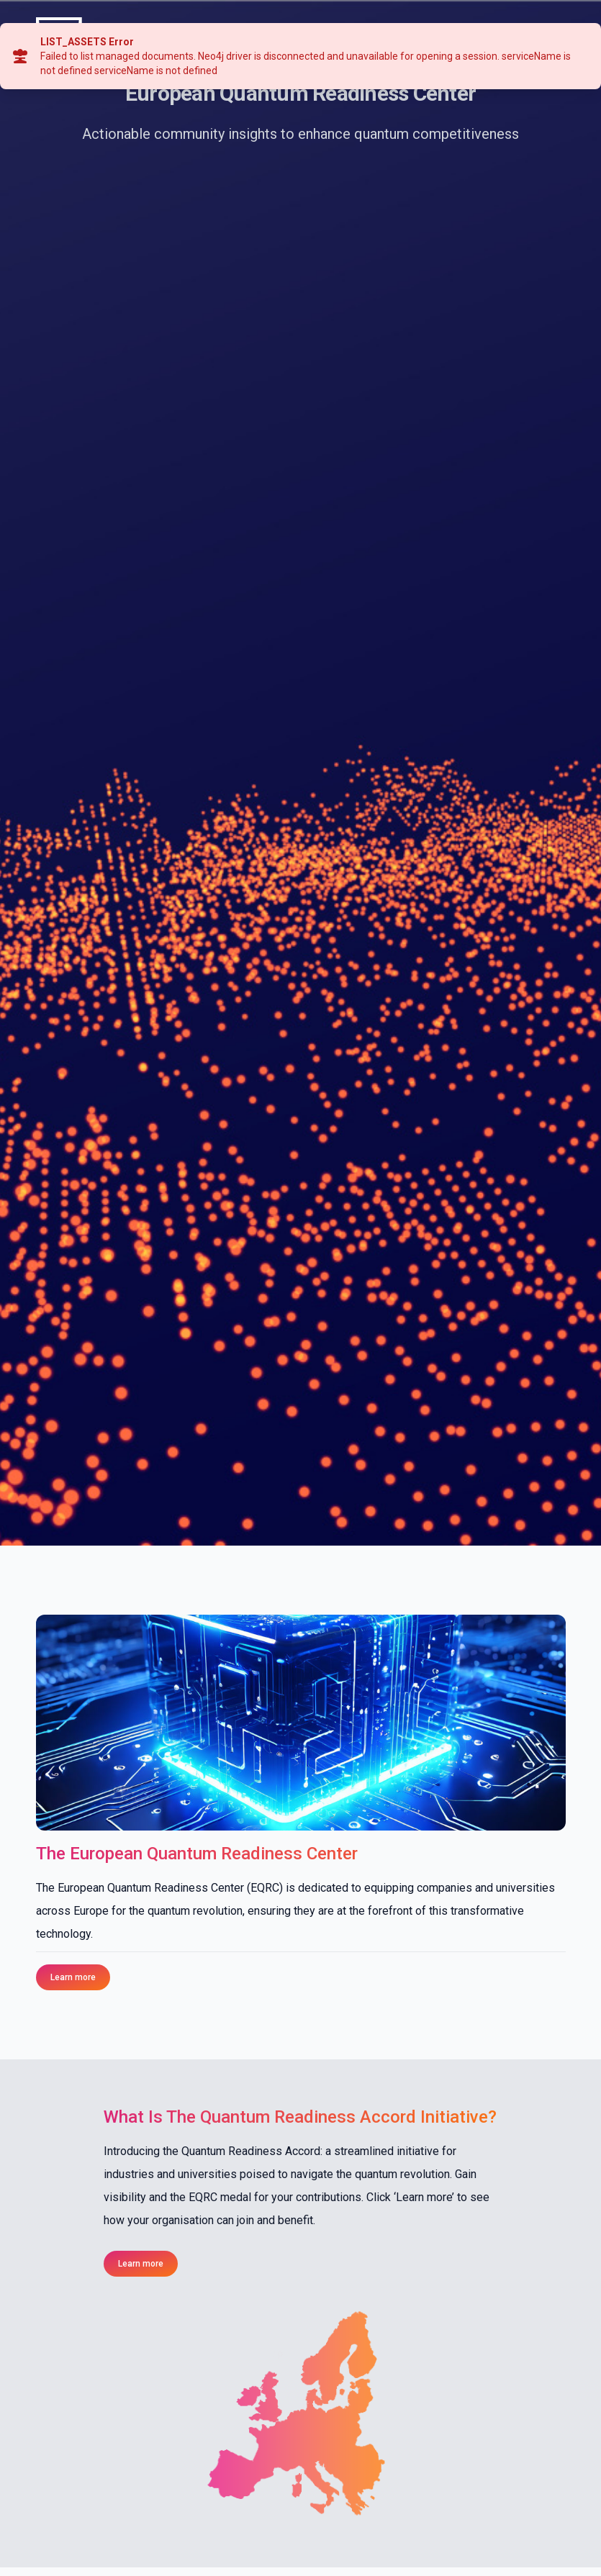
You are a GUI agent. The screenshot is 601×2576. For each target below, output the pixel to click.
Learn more (73, 1977)
